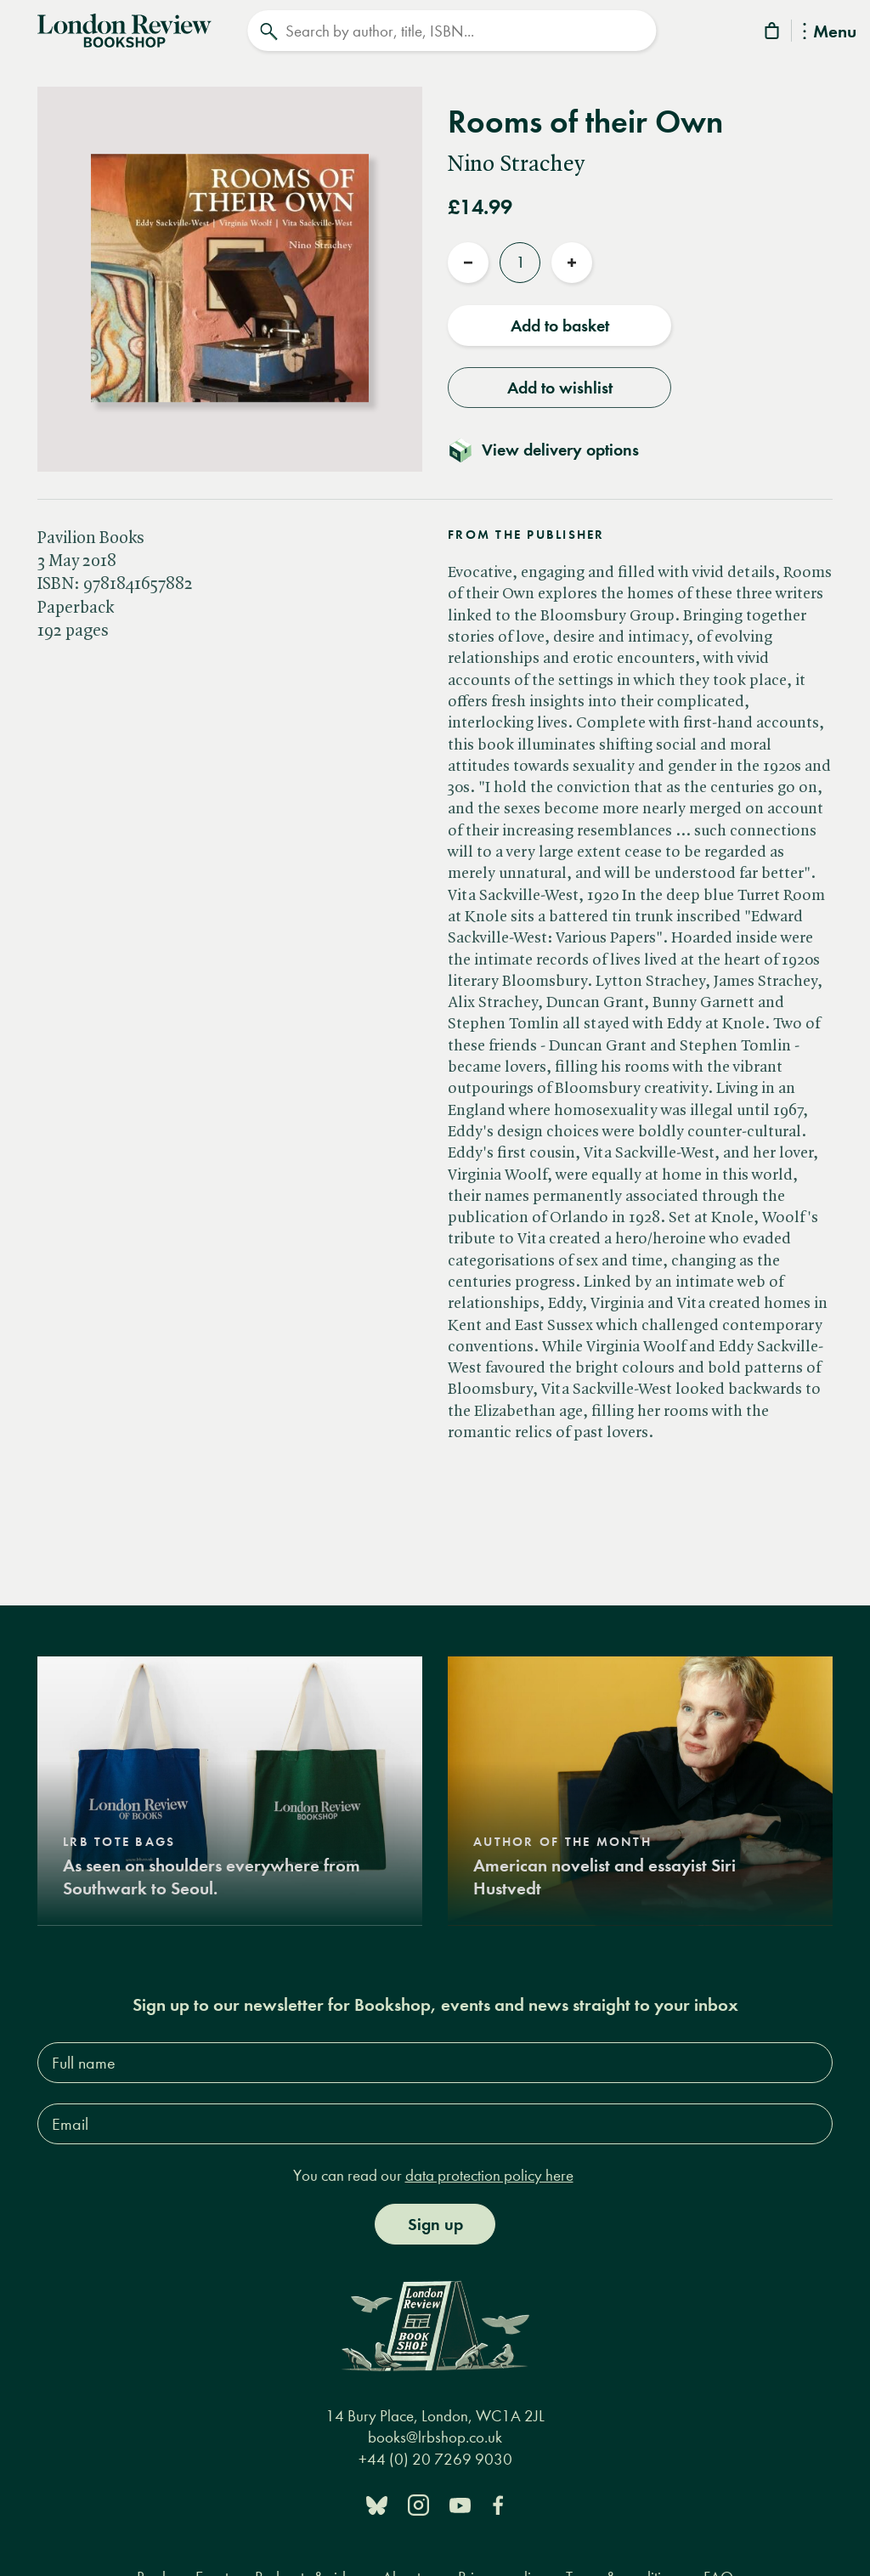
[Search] (451, 30)
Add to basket (560, 325)
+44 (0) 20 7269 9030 (435, 2459)
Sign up (435, 2224)
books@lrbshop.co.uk (435, 2437)
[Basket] (773, 33)
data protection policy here (489, 2175)
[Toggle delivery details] (553, 449)
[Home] (124, 29)
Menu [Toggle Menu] (829, 33)
